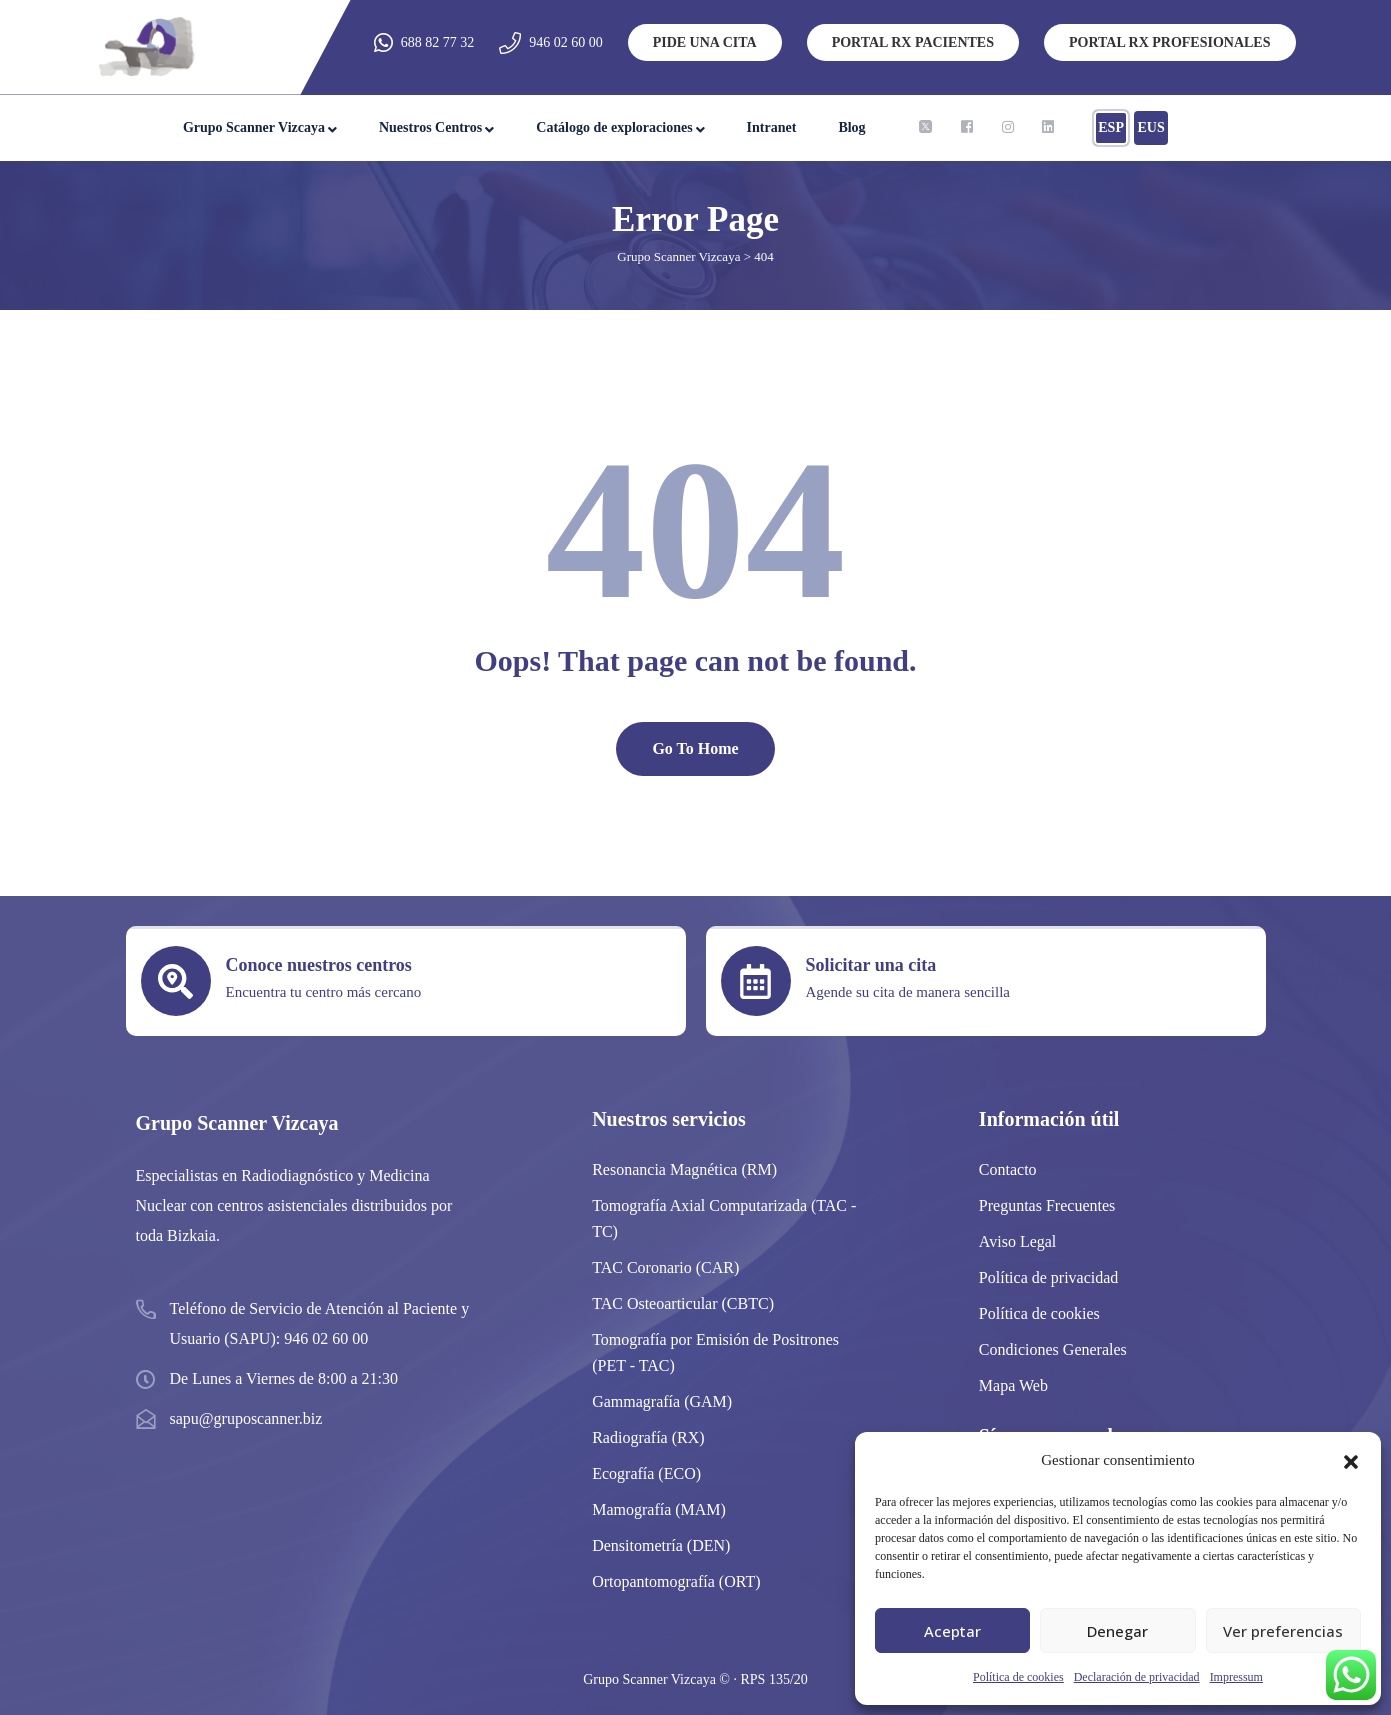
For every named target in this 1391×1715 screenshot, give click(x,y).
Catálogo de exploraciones (614, 127)
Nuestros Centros (430, 127)
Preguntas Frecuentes (1047, 1205)
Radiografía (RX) (648, 1437)
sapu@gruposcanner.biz (246, 1418)
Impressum (1236, 1677)
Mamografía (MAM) (659, 1509)
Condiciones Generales (1053, 1349)
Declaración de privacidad (1137, 1677)
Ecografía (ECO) (646, 1473)
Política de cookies (1018, 1677)
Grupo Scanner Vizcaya (254, 127)
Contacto (1008, 1169)
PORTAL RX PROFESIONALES (1170, 42)
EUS (1150, 127)
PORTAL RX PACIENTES (913, 42)
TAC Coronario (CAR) (665, 1267)
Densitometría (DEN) (661, 1545)
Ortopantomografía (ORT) (676, 1581)
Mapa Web (1013, 1385)
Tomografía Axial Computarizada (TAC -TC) (724, 1218)
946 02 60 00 (566, 42)
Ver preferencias (1283, 1631)
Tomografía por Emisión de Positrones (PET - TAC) (715, 1352)
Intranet (772, 127)
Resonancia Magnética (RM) (684, 1169)
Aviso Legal (1017, 1241)
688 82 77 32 (438, 42)
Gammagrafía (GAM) (662, 1401)
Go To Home (695, 748)
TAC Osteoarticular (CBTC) (683, 1303)
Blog (851, 127)
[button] (1351, 1460)
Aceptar (952, 1631)
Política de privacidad (1049, 1277)
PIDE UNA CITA (705, 42)
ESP (1111, 127)
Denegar (1117, 1631)
